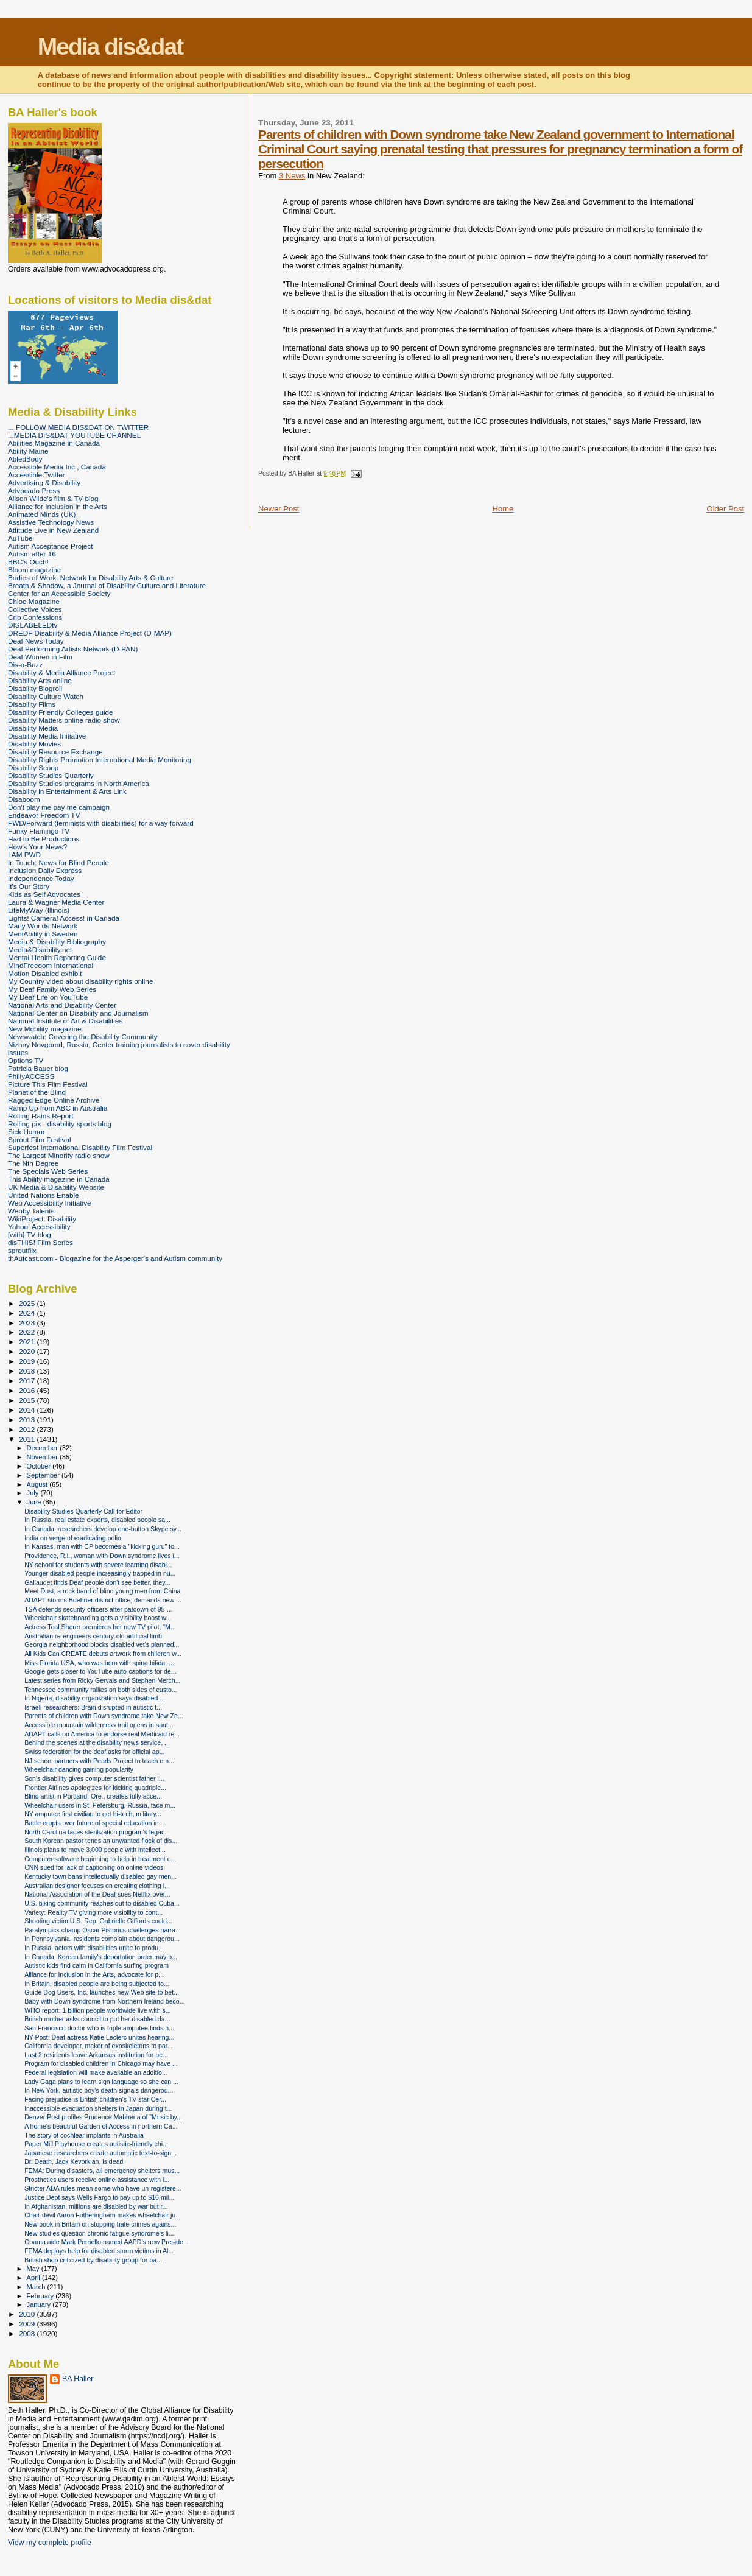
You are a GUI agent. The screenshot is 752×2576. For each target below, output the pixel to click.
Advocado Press (34, 490)
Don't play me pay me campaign (59, 807)
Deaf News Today (36, 641)
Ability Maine (28, 451)
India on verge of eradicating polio (72, 1538)
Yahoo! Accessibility (39, 1226)
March (37, 2286)
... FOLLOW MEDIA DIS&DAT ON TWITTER (78, 427)
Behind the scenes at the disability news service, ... (97, 1742)
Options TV (25, 1060)
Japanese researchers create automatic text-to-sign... (100, 2153)
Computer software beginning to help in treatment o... (100, 1858)
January (40, 2304)
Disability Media (33, 728)
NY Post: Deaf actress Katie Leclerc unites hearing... (99, 2037)
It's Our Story (28, 886)
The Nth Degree (33, 1163)
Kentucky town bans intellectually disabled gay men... (100, 1876)
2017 (28, 1381)
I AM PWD (24, 854)
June (35, 1502)
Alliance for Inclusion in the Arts (57, 506)
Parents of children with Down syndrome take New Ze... (103, 1715)
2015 (28, 1400)
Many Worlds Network (42, 926)
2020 (28, 1351)
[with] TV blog (29, 1234)
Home (503, 508)
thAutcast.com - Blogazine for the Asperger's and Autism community (115, 1258)
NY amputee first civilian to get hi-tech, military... (92, 1813)
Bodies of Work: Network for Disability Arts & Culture (90, 577)
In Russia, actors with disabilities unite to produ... (94, 1947)
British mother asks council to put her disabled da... (97, 2019)
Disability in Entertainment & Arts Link (67, 791)
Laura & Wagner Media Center (56, 902)
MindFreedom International (50, 965)
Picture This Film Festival (48, 1084)
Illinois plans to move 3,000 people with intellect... (95, 1849)
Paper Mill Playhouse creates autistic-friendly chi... (96, 2143)
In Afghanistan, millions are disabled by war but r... (95, 2206)
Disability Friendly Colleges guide (60, 712)
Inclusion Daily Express (45, 870)
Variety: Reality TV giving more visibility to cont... (93, 1912)
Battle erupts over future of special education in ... (95, 1823)
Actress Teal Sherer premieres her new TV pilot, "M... (100, 1626)
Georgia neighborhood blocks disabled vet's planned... (101, 1644)
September (44, 1475)
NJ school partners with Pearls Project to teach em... (99, 1760)
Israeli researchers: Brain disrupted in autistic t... (93, 1707)
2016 (28, 1390)
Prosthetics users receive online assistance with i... (96, 2179)
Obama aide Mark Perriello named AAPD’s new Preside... (106, 2241)
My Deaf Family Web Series (52, 989)
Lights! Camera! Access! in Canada (63, 918)
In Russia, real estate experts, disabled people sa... (97, 1519)
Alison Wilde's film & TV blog (53, 498)
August (38, 1484)
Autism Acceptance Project (50, 546)
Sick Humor (26, 1131)
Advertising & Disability (44, 482)
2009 (28, 2324)
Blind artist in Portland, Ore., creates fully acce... (93, 1796)
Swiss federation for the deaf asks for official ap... (94, 1751)
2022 (28, 1332)
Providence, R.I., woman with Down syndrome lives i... (102, 1555)
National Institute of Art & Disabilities (65, 1021)
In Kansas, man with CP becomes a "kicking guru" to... (102, 1546)
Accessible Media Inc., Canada (57, 467)
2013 (28, 1419)
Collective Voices (35, 609)
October (40, 1466)
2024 (28, 1313)
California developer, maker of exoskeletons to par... (98, 2045)
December (43, 1447)
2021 (28, 1342)
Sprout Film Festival (39, 1139)
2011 (28, 1439)
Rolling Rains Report (40, 1116)
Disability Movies (34, 744)
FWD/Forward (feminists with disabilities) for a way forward (101, 823)
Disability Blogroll (35, 688)
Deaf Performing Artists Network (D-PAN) (73, 649)
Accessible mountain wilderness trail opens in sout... (99, 1724)
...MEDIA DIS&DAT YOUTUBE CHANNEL (74, 435)
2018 (28, 1371)
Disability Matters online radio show (64, 720)
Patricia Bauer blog (38, 1068)
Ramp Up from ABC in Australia (57, 1108)
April (34, 2277)
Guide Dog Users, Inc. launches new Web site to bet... (101, 1992)
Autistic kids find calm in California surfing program (96, 1965)
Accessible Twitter (36, 475)
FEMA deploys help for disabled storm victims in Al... (99, 2251)
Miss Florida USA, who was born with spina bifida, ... (99, 1662)
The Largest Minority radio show (59, 1155)
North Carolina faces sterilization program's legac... (97, 1832)
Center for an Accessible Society (59, 593)
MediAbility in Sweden (43, 934)
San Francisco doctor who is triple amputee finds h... (99, 2028)
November (43, 1457)
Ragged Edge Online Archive (54, 1100)
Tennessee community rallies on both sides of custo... (100, 1689)
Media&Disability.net (40, 949)
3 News (292, 175)
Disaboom (24, 799)
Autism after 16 (32, 554)
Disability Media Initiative (47, 736)
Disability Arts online (40, 680)
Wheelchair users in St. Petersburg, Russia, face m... (99, 1805)
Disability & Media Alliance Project (62, 672)
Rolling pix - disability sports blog (59, 1124)
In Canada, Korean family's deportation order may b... (100, 1956)
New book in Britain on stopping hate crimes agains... (100, 2224)
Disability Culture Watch (45, 696)
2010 (28, 2314)
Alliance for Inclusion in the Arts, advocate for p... (94, 1974)
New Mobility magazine (45, 1029)
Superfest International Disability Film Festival (80, 1147)
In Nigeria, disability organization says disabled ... (94, 1698)
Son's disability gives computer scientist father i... (94, 1778)
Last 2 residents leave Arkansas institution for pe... (96, 2054)
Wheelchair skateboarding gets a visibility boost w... (97, 1617)
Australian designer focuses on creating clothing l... (97, 1885)
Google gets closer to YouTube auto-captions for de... (100, 1671)
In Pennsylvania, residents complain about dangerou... (102, 1938)
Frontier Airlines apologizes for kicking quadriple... (95, 1787)
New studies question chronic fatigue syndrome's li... (99, 2233)
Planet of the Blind (37, 1092)
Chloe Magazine (34, 601)
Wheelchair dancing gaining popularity (78, 1769)
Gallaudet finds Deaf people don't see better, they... (97, 1582)
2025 (28, 1303)
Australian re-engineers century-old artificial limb (93, 1636)
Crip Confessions (35, 617)
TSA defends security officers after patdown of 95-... (98, 1609)
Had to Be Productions (43, 839)
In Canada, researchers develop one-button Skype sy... (102, 1528)
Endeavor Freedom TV (44, 815)
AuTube (20, 538)
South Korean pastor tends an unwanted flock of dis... (100, 1840)
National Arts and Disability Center (62, 1005)
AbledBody (25, 459)
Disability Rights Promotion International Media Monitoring (99, 759)
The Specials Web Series (48, 1171)
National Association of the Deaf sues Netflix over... (97, 1894)
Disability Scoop (33, 767)
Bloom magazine (34, 570)
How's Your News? (37, 847)
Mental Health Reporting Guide (57, 957)
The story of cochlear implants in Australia (84, 2135)
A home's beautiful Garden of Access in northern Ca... (100, 2126)
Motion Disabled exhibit (45, 973)
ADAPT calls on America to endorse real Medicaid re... (102, 1734)
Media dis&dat (110, 46)
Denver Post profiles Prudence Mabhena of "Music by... (103, 2117)
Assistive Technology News (51, 522)
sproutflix (22, 1250)
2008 (28, 2333)
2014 (28, 1410)
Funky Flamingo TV (38, 831)
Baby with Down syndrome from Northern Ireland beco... (104, 2001)
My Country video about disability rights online (80, 981)
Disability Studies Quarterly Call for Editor (83, 1511)
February (41, 2296)
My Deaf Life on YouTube (48, 997)
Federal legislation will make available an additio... (95, 2072)
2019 (28, 1361)
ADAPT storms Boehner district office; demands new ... (102, 1600)
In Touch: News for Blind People (58, 862)
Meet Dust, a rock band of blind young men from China (102, 1591)
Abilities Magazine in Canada (54, 443)
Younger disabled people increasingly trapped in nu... (99, 1573)
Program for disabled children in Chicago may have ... (101, 2063)
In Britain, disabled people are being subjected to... (96, 1983)
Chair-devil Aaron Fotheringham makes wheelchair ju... (102, 2215)
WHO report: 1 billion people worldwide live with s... (97, 2010)
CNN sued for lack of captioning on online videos (93, 1867)
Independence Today (41, 878)
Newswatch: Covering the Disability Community (83, 1037)
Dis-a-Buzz (25, 665)
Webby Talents (31, 1211)
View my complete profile (49, 2542)
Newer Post (278, 508)
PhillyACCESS (31, 1076)
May (34, 2268)
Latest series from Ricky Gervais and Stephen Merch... (102, 1680)
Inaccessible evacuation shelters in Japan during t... (98, 2108)
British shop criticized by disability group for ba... (93, 2260)
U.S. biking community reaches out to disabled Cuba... (102, 1903)
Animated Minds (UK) (42, 514)
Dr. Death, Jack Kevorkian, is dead (73, 2161)
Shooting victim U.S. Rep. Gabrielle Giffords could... (98, 1921)
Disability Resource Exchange (55, 752)
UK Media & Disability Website (56, 1187)
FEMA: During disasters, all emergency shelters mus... (102, 2170)
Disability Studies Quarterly (51, 775)
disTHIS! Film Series (40, 1242)
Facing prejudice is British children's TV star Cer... (95, 2099)
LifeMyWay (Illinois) (38, 910)
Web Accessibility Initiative (49, 1203)
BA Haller (77, 2378)
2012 (28, 1429)
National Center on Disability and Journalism (78, 1013)
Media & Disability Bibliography (57, 942)
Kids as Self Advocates (44, 894)
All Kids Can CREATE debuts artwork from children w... (102, 1653)
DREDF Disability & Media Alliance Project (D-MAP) (90, 633)
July (34, 1493)
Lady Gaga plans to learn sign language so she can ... (101, 2081)
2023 (28, 1323)
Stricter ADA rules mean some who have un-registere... (102, 2188)
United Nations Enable (43, 1195)
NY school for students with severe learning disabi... (98, 1564)
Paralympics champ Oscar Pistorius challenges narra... (102, 1930)
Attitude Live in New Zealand (53, 530)
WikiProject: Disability (42, 1219)
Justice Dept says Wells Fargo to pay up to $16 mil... (99, 2197)
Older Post (725, 508)
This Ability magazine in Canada (59, 1179)
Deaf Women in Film (40, 657)
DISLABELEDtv (32, 625)
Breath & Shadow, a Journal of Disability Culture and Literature (107, 585)
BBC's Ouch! (28, 562)
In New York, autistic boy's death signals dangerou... (98, 2090)
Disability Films (31, 704)
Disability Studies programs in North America (78, 783)
